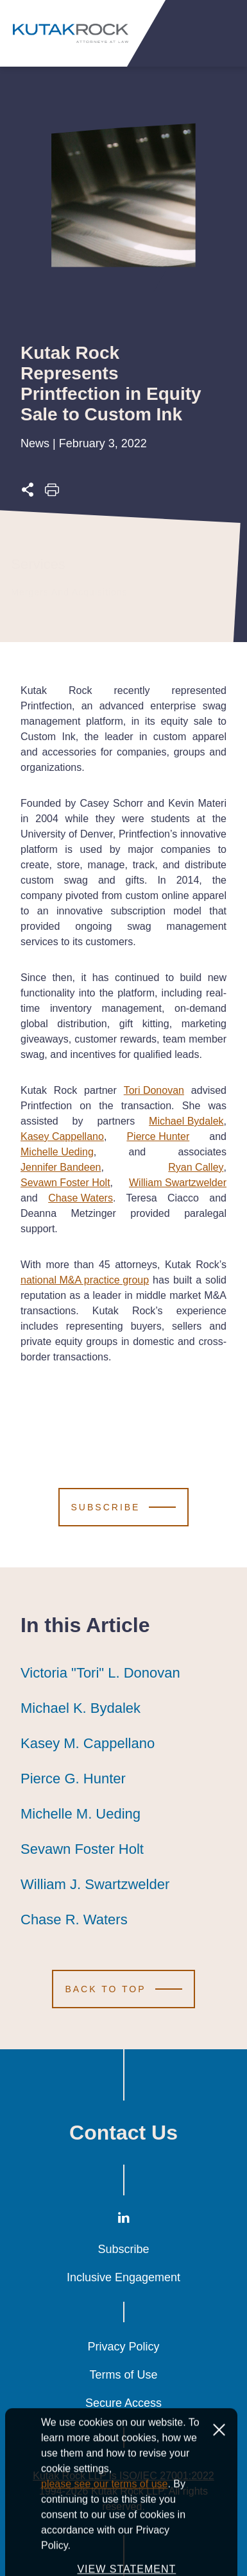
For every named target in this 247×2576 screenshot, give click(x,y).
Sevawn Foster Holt (65, 1182)
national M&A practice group (85, 1280)
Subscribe (123, 2249)
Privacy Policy (123, 2346)
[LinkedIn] (124, 2220)
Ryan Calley (195, 1167)
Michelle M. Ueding (81, 1814)
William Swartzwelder (177, 1182)
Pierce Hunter (157, 1136)
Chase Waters (80, 1198)
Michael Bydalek (186, 1121)
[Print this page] (52, 493)
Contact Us (123, 2132)
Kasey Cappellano (62, 1136)
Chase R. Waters (74, 1919)
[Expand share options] (28, 493)
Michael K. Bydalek (81, 1708)
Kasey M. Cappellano (88, 1743)
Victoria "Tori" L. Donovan (100, 1673)
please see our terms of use (104, 2542)
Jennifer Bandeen (61, 1167)
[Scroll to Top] (123, 1989)
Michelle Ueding (57, 1151)
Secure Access (123, 2403)
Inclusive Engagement (123, 2277)
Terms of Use (123, 2374)
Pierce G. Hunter (73, 1779)
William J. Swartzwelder (95, 1884)
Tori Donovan (154, 1090)
